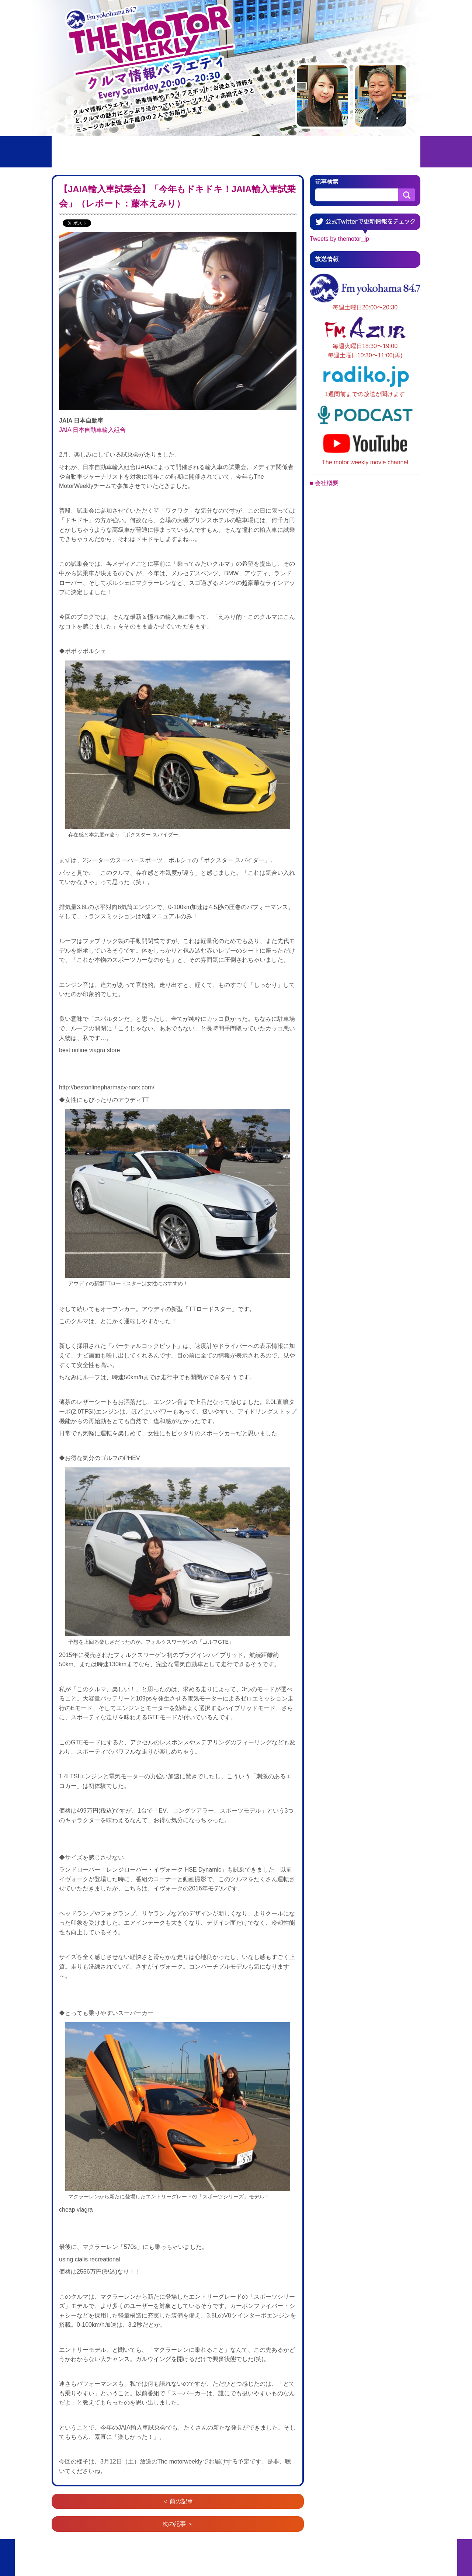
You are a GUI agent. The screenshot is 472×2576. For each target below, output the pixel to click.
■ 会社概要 (324, 483)
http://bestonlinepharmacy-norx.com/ (107, 1087)
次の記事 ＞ (177, 2524)
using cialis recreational (89, 2259)
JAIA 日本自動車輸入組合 (92, 430)
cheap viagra (76, 2209)
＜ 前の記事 (177, 2501)
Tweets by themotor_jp (339, 239)
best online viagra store (89, 1050)
